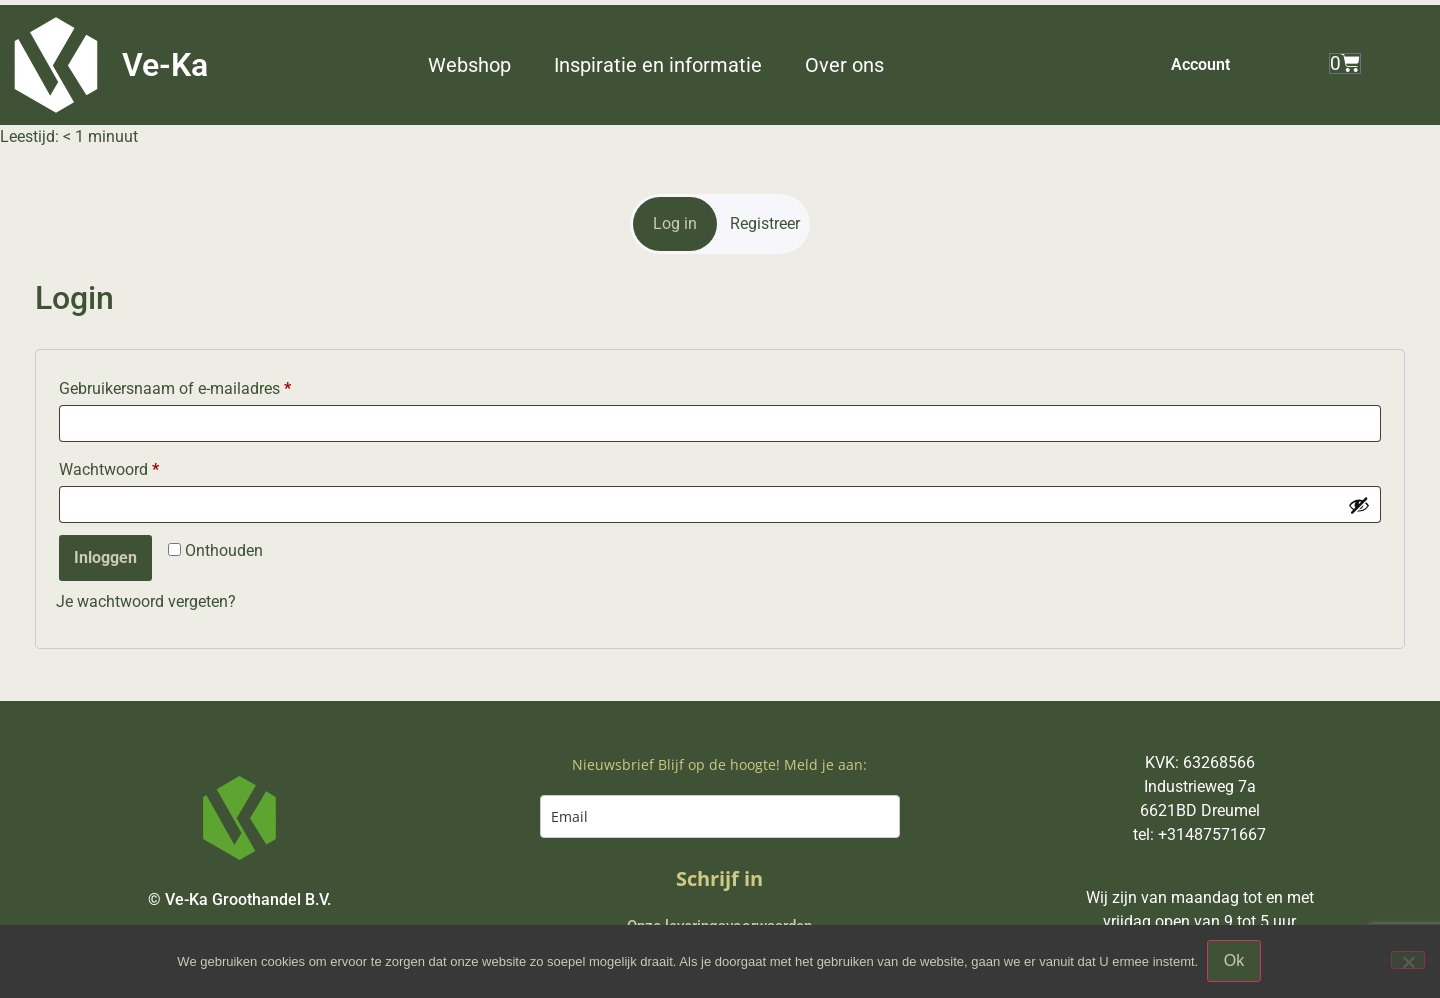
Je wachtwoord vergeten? (146, 601)
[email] (720, 816)
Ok (1235, 961)
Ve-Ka (165, 65)
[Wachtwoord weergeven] (1359, 505)
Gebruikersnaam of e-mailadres (175, 388)
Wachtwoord (109, 469)
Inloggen (105, 557)
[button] (481, 65)
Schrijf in (719, 878)
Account (1200, 64)
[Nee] (1408, 961)
